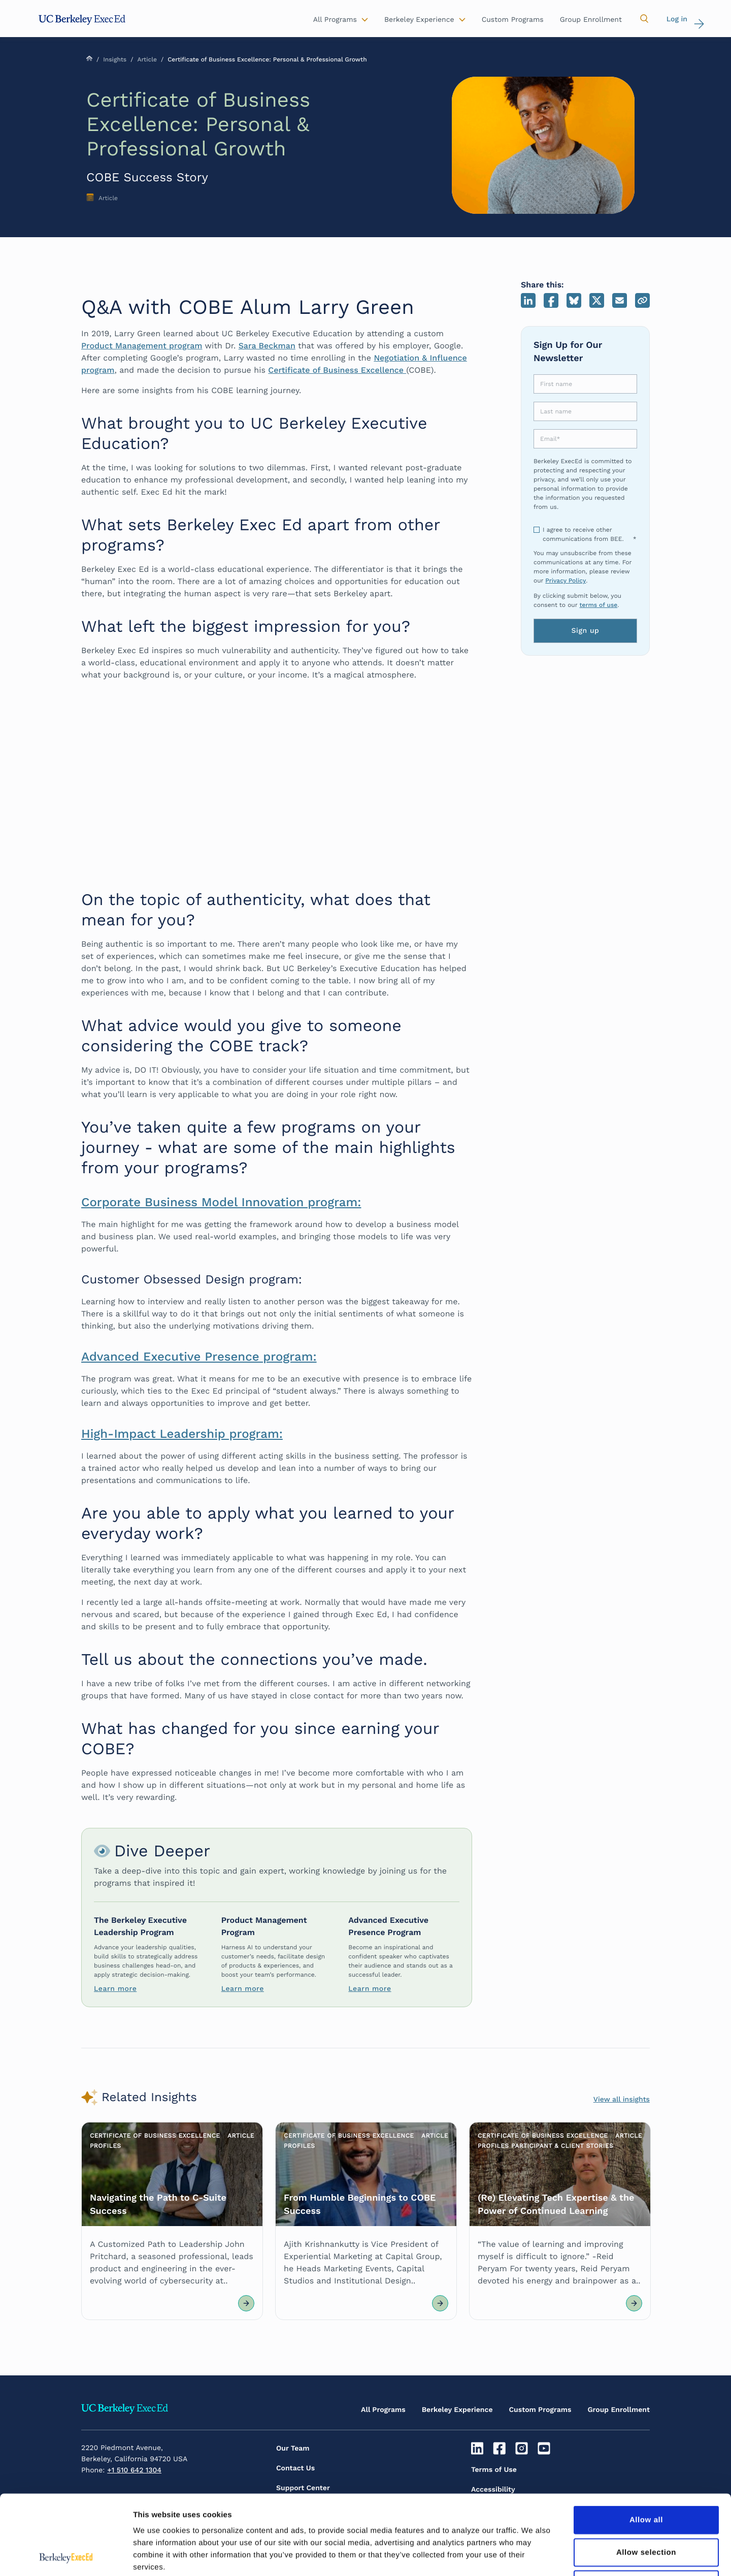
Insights (114, 59)
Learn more (115, 1988)
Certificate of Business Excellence (337, 370)
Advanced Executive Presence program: (199, 1356)
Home (89, 58)
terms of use (598, 604)
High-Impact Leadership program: (182, 1434)
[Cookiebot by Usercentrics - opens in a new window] (65, 2556)
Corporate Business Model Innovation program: (221, 1202)
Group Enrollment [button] (591, 20)
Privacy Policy (565, 580)
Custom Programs (540, 2410)
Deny (646, 2509)
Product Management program (142, 345)
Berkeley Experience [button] (419, 20)
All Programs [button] (335, 20)
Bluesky (574, 300)
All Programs (383, 2410)
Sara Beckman (267, 345)
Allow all (646, 2445)
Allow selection (646, 2477)
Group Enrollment (618, 2410)
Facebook (551, 300)
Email (619, 300)
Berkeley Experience (457, 2410)
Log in (677, 19)
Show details (532, 2556)
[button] (644, 19)
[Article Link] (172, 2221)
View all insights (621, 2100)
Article (146, 59)
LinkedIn (528, 300)
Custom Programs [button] (513, 20)
